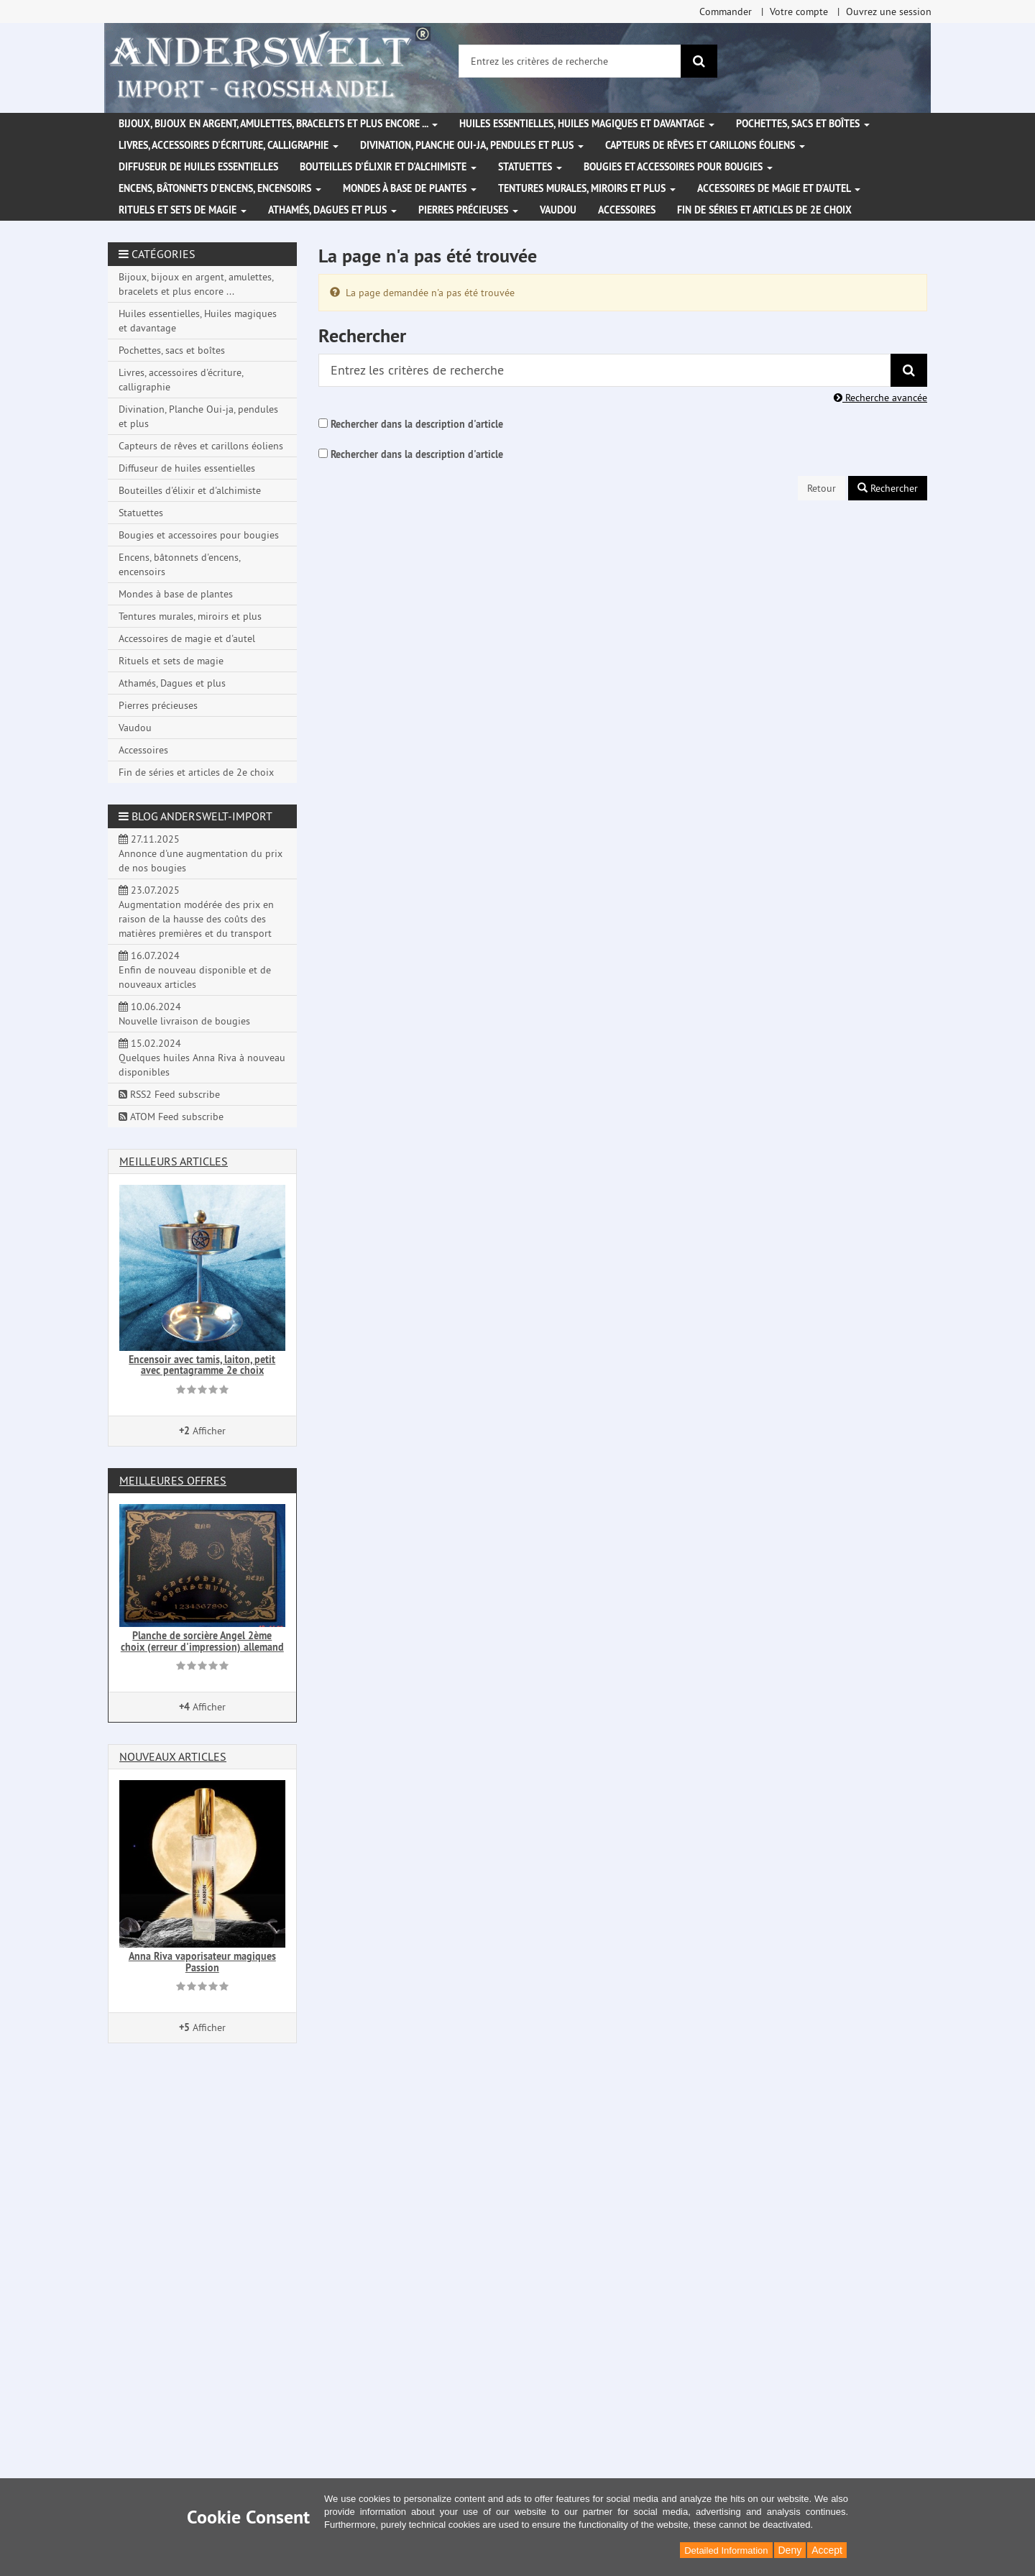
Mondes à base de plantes (410, 188)
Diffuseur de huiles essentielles (198, 166)
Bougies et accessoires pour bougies (678, 166)
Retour (821, 488)
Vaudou (558, 209)
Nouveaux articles (172, 1756)
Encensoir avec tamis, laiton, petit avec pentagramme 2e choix (202, 1365)
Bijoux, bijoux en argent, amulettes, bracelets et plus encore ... (278, 123)
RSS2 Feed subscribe (169, 1094)
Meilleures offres (172, 1480)
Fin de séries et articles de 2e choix (764, 209)
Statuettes (530, 166)
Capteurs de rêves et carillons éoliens (705, 145)
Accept (826, 2550)
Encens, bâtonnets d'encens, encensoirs (220, 188)
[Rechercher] (699, 61)
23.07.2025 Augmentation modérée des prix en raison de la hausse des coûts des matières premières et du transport (196, 912)
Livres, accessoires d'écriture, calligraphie (229, 145)
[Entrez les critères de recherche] (570, 61)
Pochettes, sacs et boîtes (803, 123)
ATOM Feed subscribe (171, 1116)
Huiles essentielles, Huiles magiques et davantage (586, 123)
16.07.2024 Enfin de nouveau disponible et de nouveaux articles (195, 970)
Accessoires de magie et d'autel (778, 188)
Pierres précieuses (468, 209)
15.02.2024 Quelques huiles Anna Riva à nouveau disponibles (202, 1057)
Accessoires (627, 209)
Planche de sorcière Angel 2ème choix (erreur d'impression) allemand (202, 1641)
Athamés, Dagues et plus (332, 209)
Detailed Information (726, 2550)
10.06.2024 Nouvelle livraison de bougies (184, 1013)
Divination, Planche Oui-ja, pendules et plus (472, 145)
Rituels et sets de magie (183, 209)
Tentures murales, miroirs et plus (587, 188)
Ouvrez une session (889, 11)
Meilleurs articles (173, 1161)
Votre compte (799, 11)
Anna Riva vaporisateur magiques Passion (202, 1962)
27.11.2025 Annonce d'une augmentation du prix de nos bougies (200, 853)
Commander (725, 11)
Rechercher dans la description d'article (417, 424)
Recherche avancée (880, 397)
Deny (790, 2550)
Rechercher (887, 488)
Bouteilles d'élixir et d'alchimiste (388, 166)
